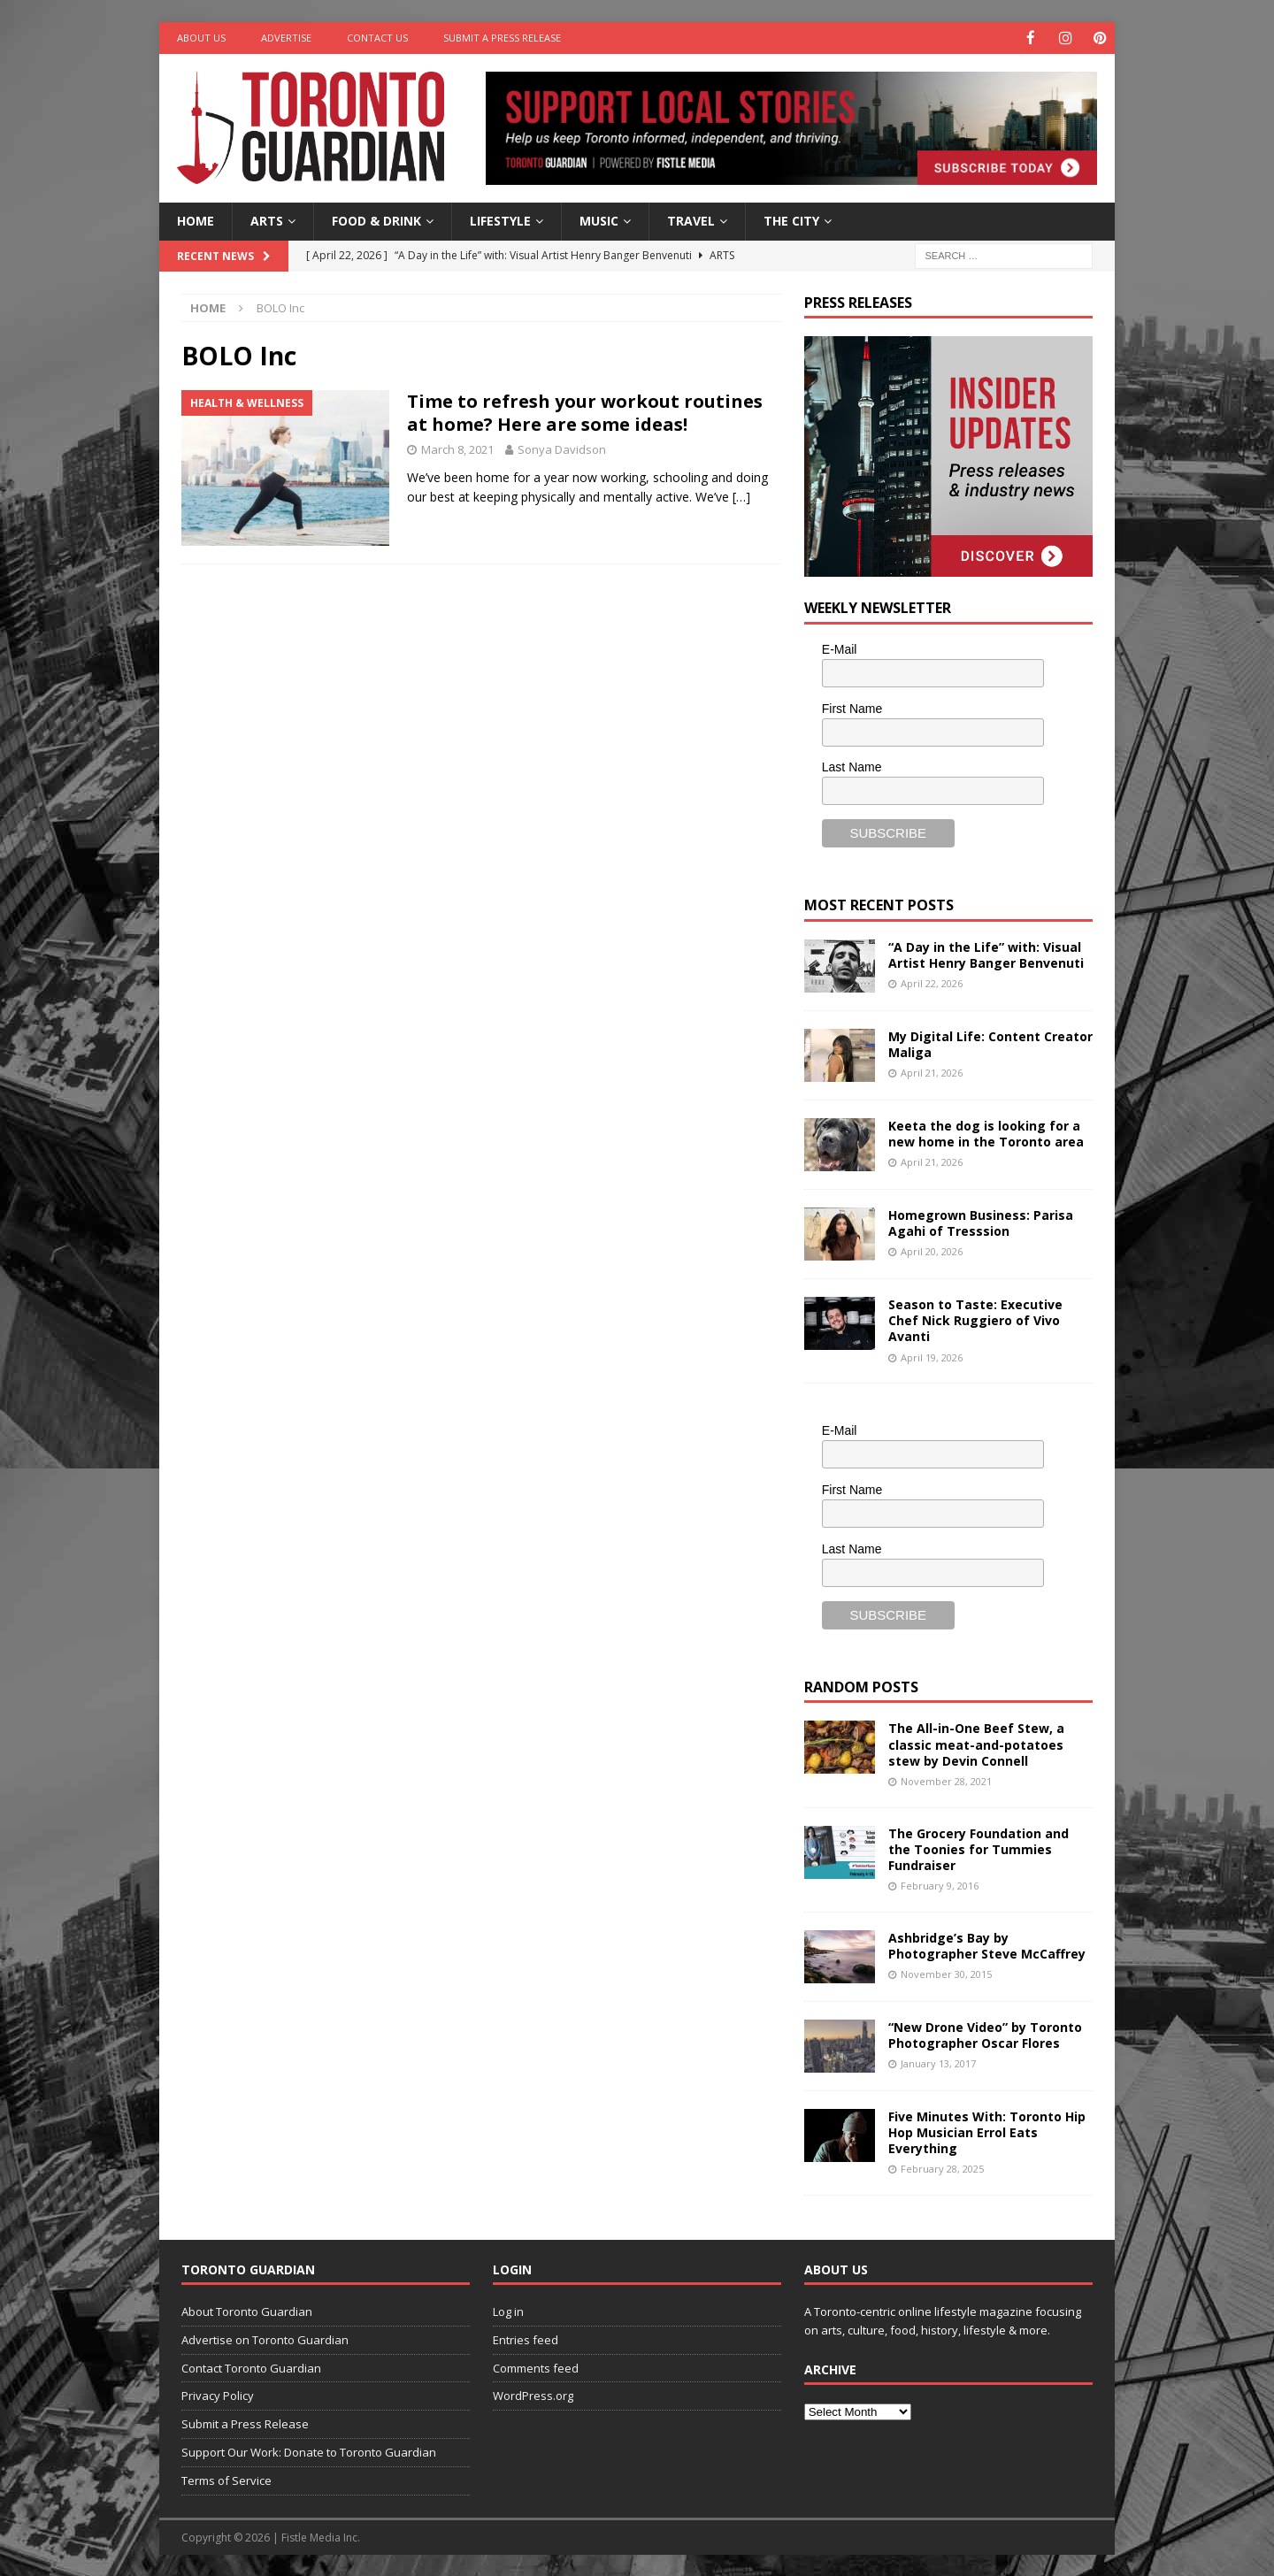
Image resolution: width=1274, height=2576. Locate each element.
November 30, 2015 (946, 1973)
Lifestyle (500, 219)
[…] (741, 495)
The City (791, 219)
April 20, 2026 (932, 1250)
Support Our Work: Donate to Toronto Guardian (308, 2451)
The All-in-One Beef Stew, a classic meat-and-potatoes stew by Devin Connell (976, 1743)
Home (195, 219)
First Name (852, 708)
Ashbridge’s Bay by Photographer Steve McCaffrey (987, 1944)
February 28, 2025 (942, 2167)
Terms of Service (226, 2480)
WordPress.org (533, 2395)
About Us (201, 37)
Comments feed (536, 2367)
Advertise (286, 37)
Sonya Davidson (562, 448)
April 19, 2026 (932, 1356)
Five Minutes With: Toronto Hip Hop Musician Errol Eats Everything (987, 2131)
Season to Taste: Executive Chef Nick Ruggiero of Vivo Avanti (975, 1319)
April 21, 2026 (932, 1071)
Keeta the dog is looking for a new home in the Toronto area (986, 1132)
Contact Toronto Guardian (251, 2367)
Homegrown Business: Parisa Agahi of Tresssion (980, 1222)
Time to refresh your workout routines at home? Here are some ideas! (585, 411)
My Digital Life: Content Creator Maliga (990, 1043)
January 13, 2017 (938, 2062)
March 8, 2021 (457, 448)
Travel (691, 219)
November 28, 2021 (946, 1780)
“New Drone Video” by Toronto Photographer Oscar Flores (985, 2034)
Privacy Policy (217, 2395)
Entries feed (525, 2339)
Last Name (852, 766)
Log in (508, 2311)
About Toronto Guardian (246, 2311)
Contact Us (377, 37)
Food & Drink (376, 219)
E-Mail (839, 648)
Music (598, 219)
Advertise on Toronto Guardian (265, 2339)
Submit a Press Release (502, 37)
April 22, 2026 (932, 982)
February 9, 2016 (940, 1884)
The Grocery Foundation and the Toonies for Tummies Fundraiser (978, 1848)
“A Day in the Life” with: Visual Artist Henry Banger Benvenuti (986, 954)
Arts (266, 219)
